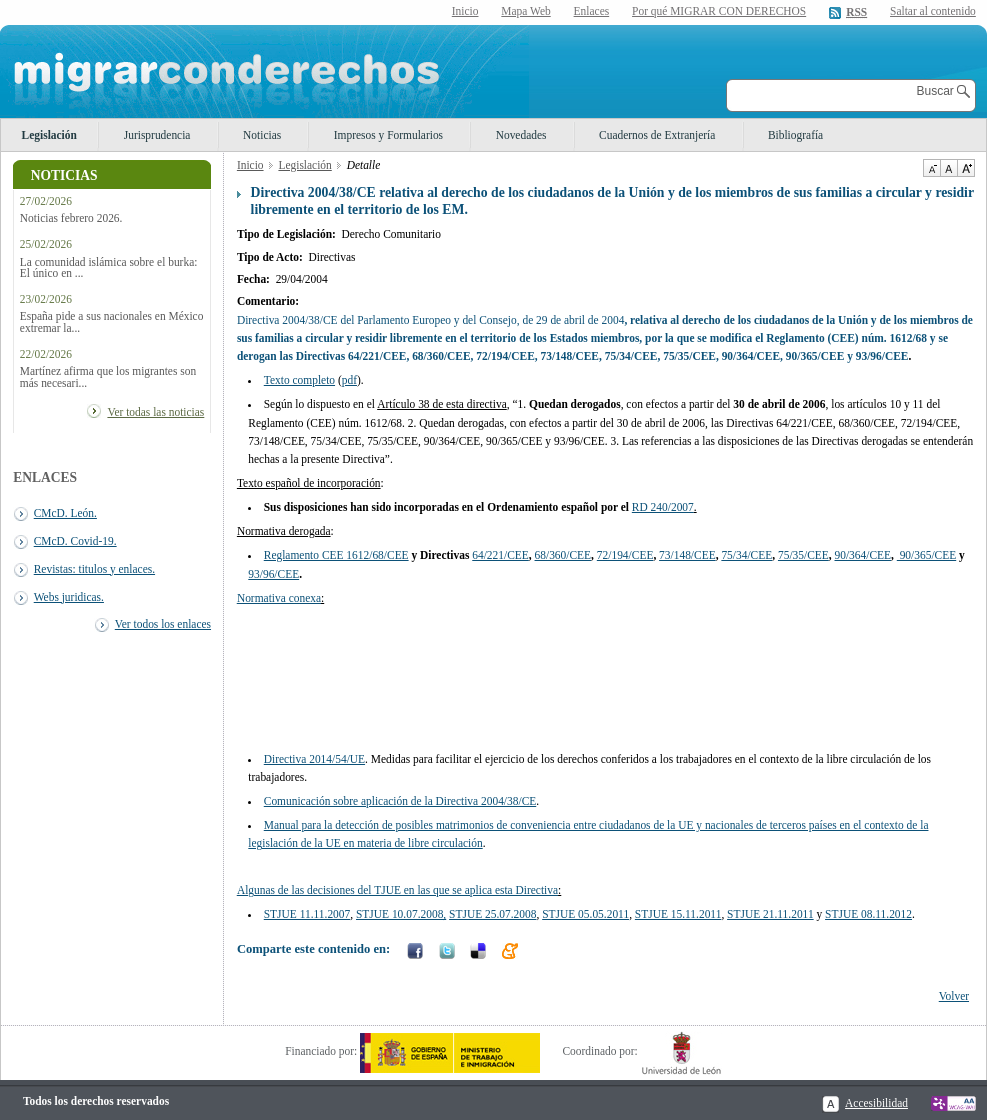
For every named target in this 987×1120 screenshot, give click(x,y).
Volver (954, 996)
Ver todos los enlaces (163, 624)
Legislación (49, 135)
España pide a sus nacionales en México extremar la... (112, 322)
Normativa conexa (279, 598)
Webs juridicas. (69, 597)
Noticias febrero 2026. (71, 218)
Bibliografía (795, 135)
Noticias (262, 135)
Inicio (465, 11)
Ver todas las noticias (155, 412)
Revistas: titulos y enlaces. (94, 569)
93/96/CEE (273, 574)
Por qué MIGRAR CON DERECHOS (719, 11)
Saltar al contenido (933, 11)
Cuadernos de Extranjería (657, 135)
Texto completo (299, 380)
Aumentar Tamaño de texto (966, 168)
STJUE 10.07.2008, (401, 914)
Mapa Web (525, 11)
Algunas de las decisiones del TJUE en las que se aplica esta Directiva (397, 890)
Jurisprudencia (157, 135)
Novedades (521, 135)
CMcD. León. (65, 513)
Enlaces (592, 11)
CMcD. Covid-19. (75, 541)
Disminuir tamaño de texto (931, 168)
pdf (349, 380)
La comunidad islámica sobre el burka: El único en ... (109, 268)
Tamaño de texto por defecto (948, 168)
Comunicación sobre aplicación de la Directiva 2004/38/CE (400, 801)
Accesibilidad (876, 1103)
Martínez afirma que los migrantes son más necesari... (108, 377)
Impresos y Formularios (388, 135)
